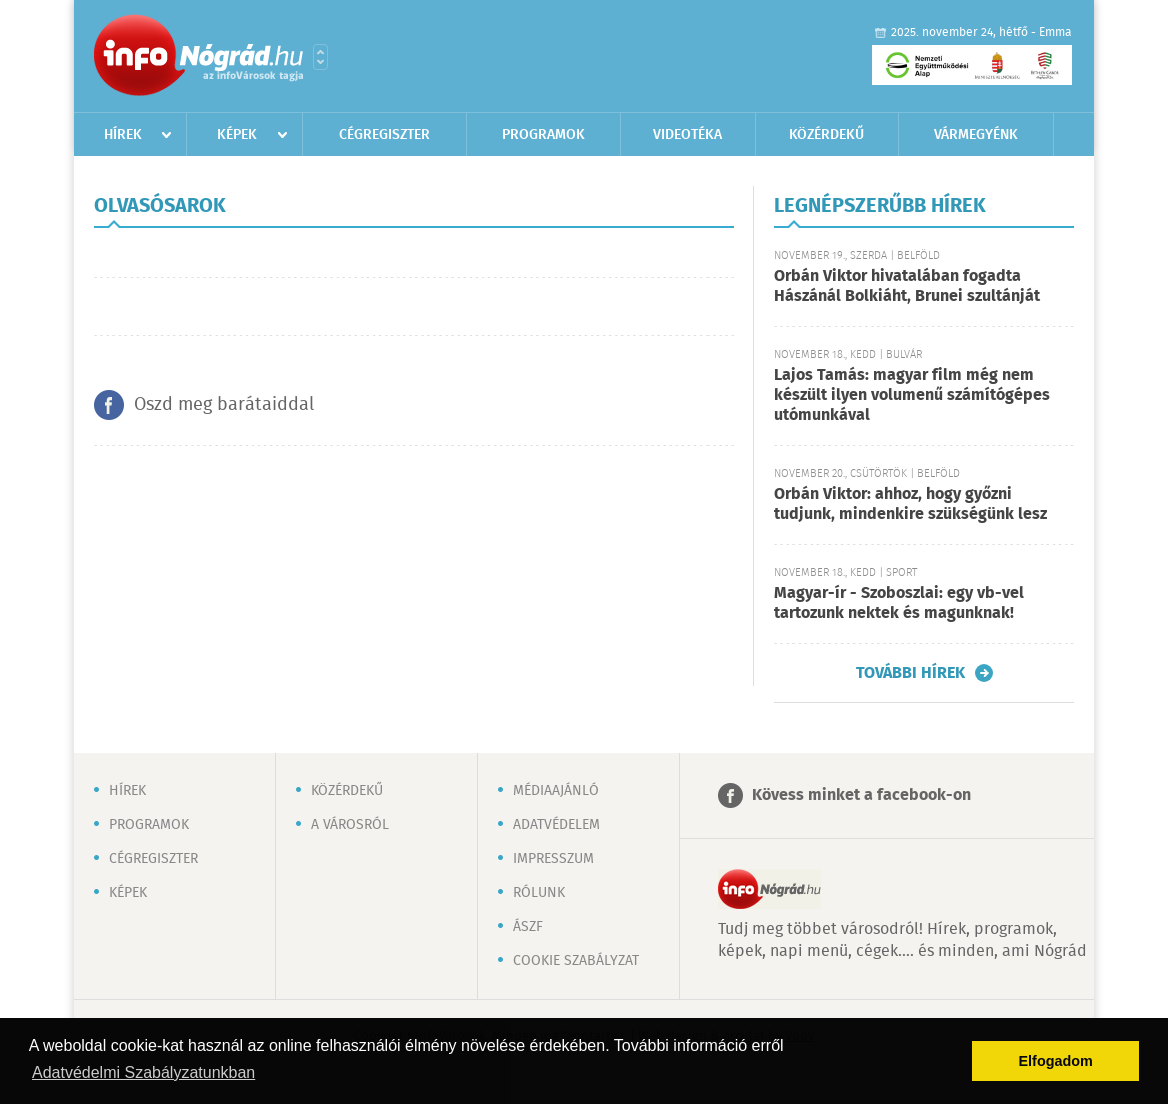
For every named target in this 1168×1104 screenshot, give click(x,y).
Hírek (123, 135)
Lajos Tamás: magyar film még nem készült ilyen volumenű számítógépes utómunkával (912, 395)
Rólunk (539, 893)
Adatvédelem (556, 825)
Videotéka (687, 135)
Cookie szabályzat (576, 961)
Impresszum (553, 859)
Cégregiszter (384, 135)
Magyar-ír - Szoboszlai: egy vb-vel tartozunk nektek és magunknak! (899, 603)
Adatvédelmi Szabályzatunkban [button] (143, 1072)
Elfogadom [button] (1056, 1061)
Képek (237, 135)
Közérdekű (826, 135)
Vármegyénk (976, 135)
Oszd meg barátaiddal (224, 405)
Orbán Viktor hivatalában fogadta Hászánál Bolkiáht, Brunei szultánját (907, 286)
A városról (350, 825)
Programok (543, 135)
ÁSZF (528, 927)
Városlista (320, 57)
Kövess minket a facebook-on (861, 795)
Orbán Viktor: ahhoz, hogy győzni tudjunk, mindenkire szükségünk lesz (910, 504)
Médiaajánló (556, 791)
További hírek (910, 673)
